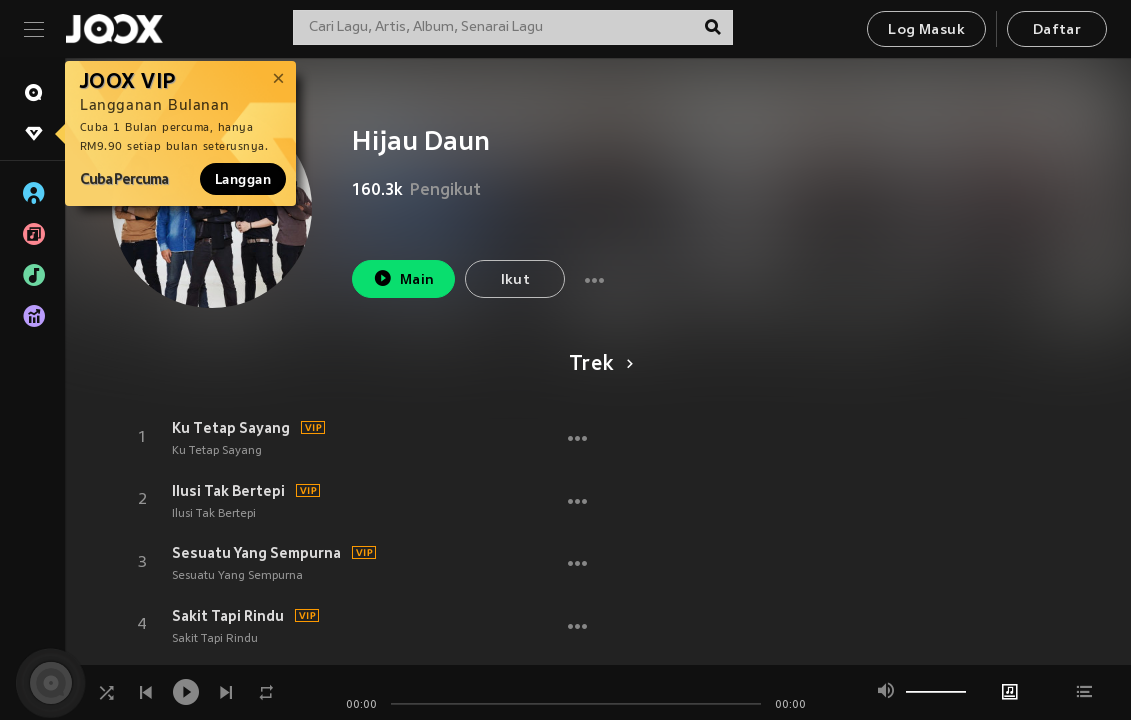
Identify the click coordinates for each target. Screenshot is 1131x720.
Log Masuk (926, 30)
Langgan (243, 179)
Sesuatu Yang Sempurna (256, 553)
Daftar (1057, 30)
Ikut (516, 280)
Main (403, 278)
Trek (597, 365)
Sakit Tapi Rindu (228, 616)
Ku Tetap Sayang (231, 428)
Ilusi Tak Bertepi (228, 491)
